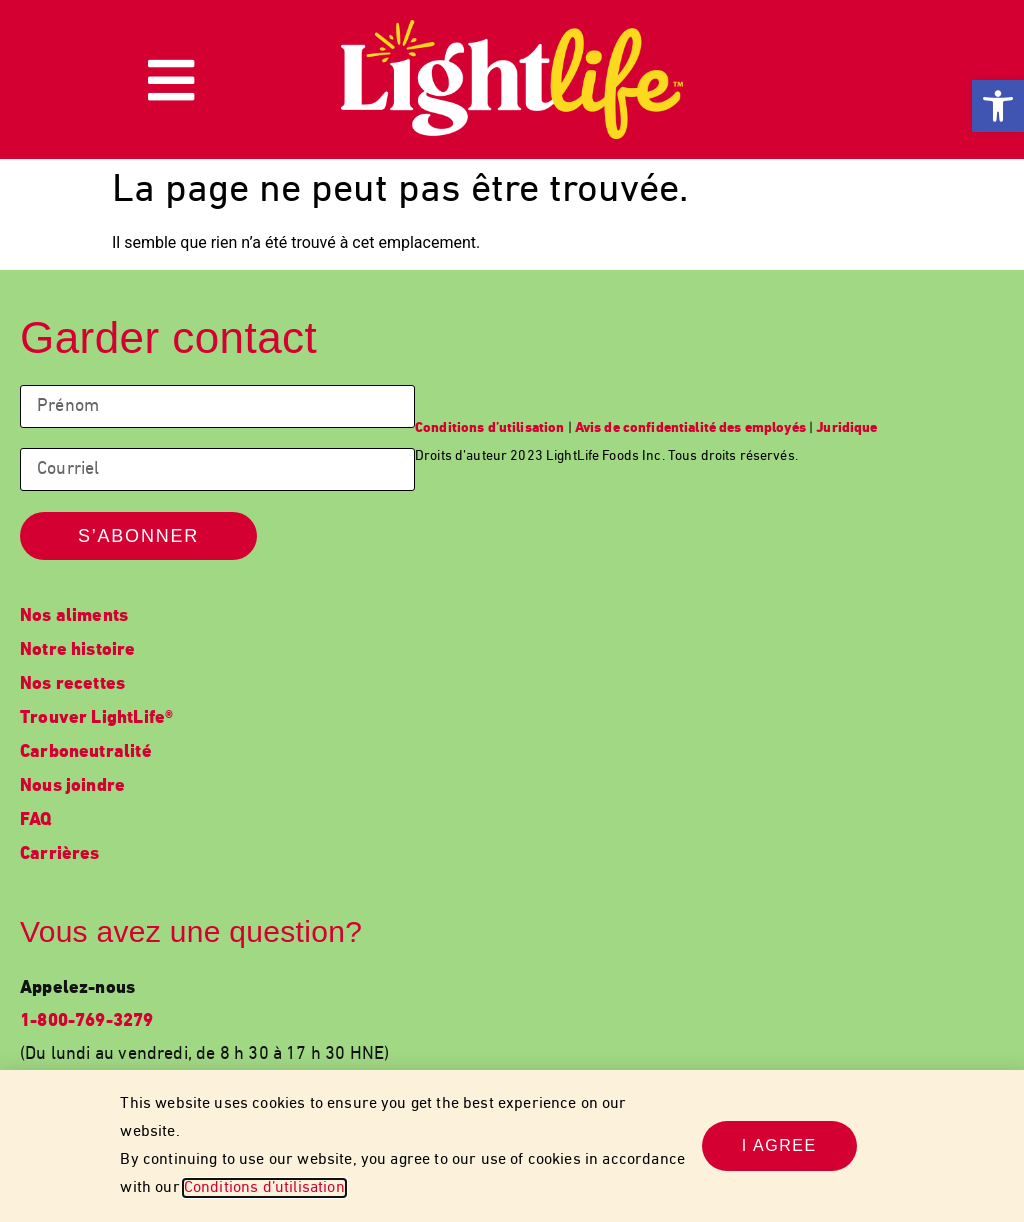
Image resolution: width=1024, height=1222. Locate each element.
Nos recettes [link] (72, 684)
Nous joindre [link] (72, 786)
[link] (998, 106)
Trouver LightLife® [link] (96, 718)
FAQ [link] (36, 820)
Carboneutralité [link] (86, 752)
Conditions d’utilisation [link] (264, 1188)
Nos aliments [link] (74, 616)
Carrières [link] (60, 854)
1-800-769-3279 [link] (87, 1021)
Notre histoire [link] (78, 650)
